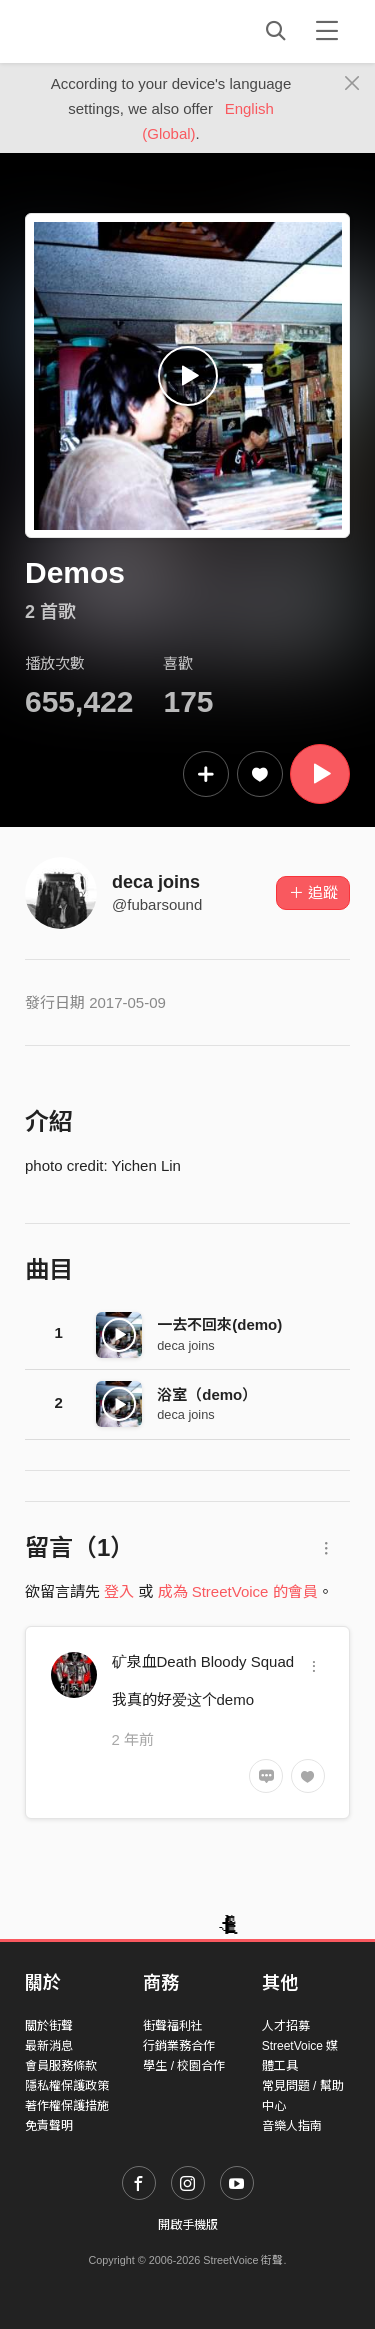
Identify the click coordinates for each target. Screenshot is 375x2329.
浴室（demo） (207, 1394)
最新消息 (49, 2046)
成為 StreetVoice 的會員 (238, 1591)
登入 (119, 1591)
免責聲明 (49, 2126)
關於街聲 (49, 2026)
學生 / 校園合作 (184, 2066)
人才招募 (286, 2026)
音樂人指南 (292, 2126)
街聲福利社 (173, 2026)
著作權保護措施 (67, 2106)
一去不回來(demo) (219, 1324)
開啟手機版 (188, 2225)
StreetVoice (107, 31)
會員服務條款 (61, 2066)
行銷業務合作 (179, 2046)
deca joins (156, 882)
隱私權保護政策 (67, 2086)
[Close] (352, 84)
